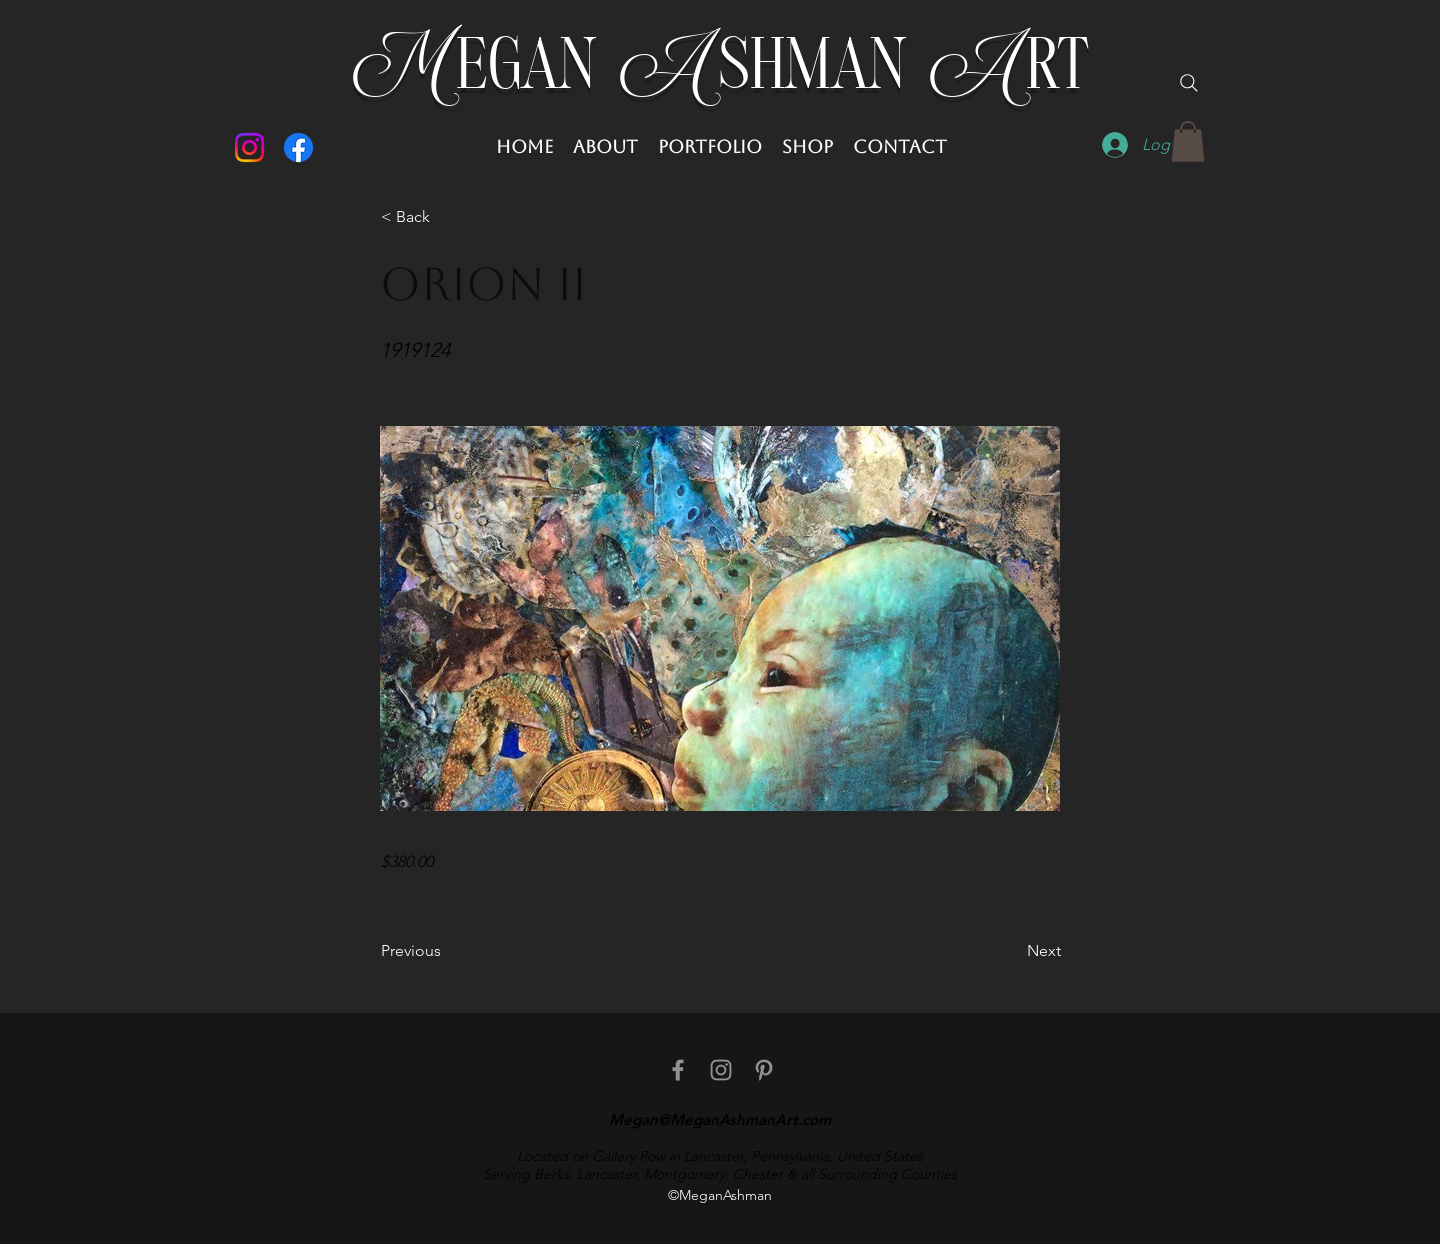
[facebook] (678, 1070)
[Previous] (447, 951)
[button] (1188, 141)
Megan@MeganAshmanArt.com (720, 1119)
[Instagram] (249, 147)
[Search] (1189, 83)
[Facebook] (298, 147)
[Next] (1011, 951)
